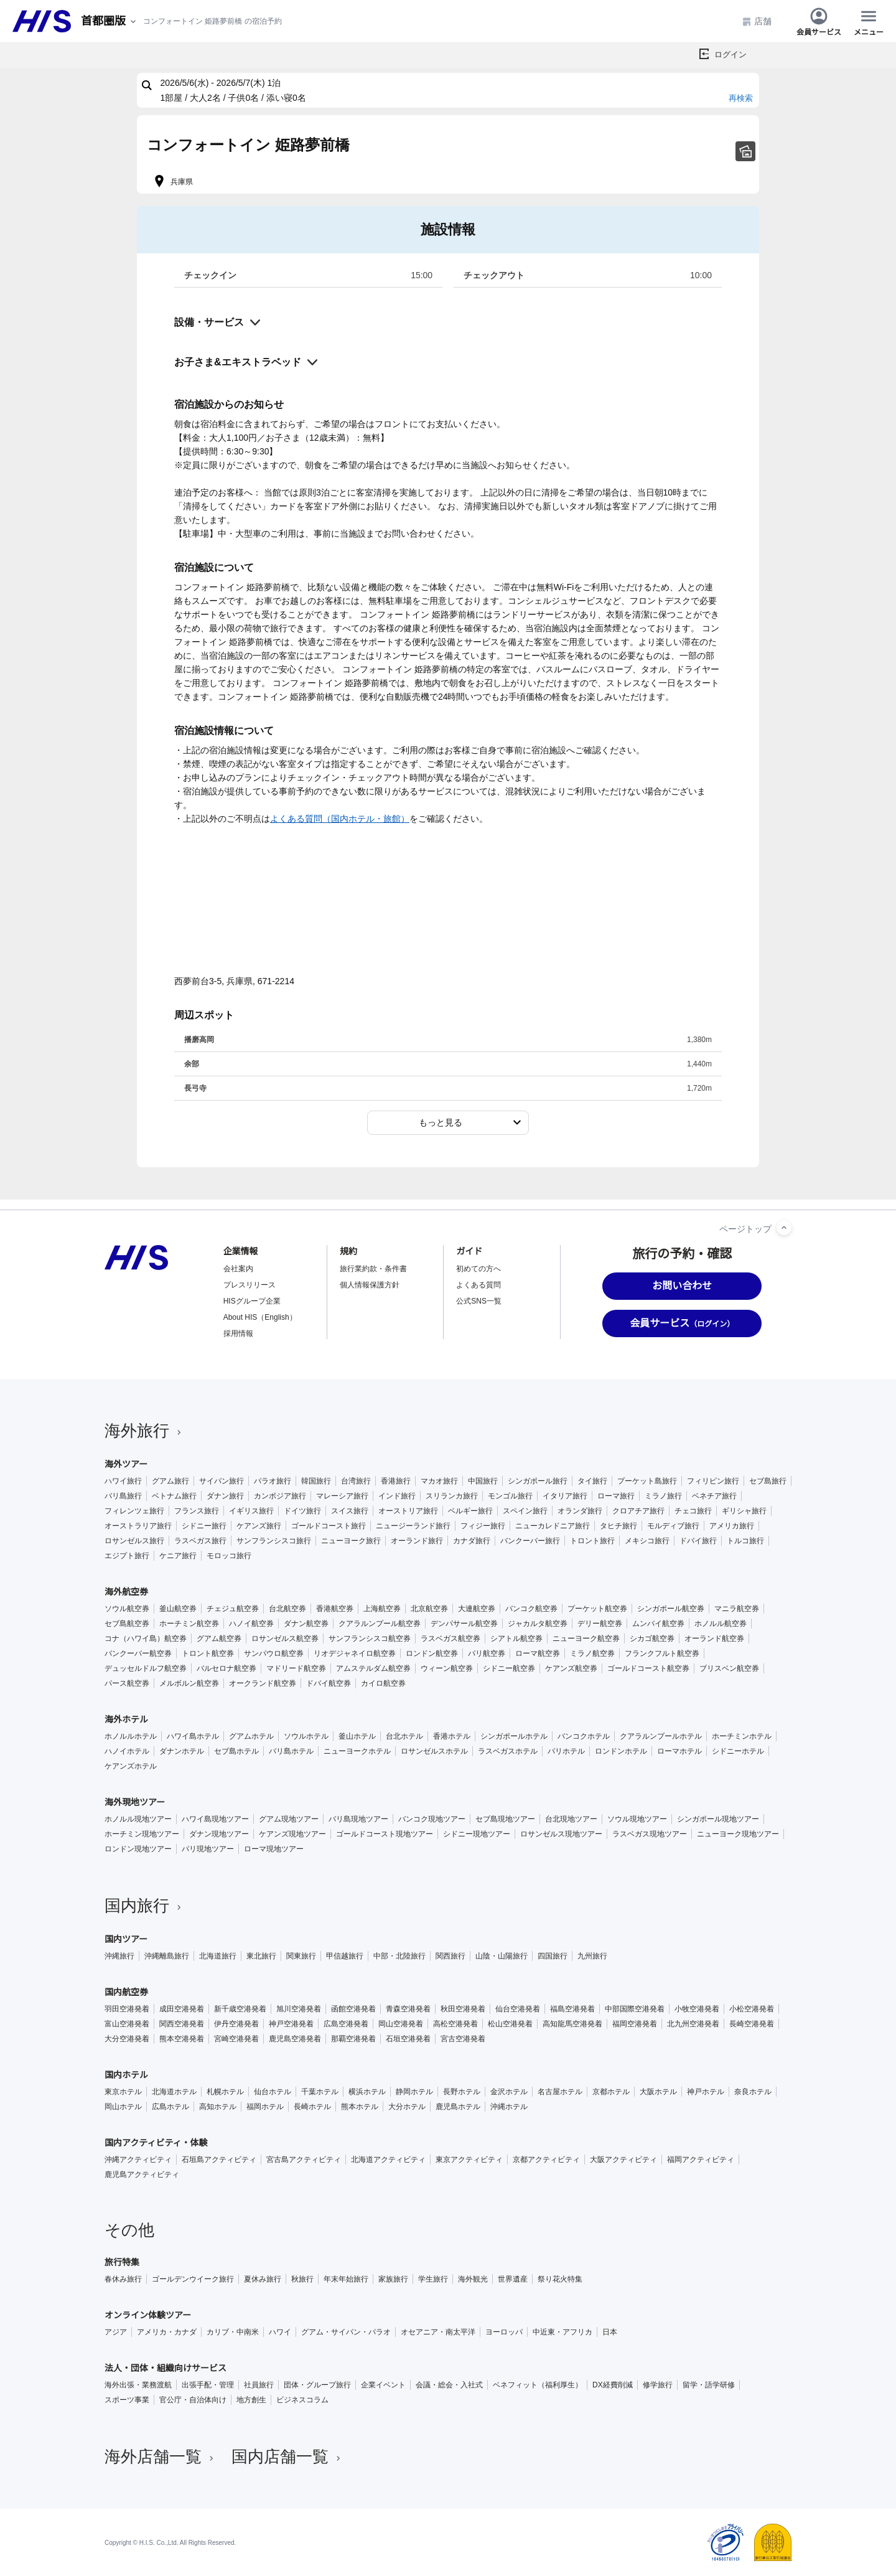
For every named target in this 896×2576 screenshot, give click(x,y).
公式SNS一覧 (479, 1301)
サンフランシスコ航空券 (370, 1638)
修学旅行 (658, 2385)
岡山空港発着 (400, 2023)
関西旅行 (450, 1956)
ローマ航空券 (537, 1653)
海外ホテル (126, 1719)
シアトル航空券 (516, 1638)
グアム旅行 (170, 1481)
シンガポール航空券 (670, 1608)
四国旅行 (552, 1956)
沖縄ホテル (509, 2106)
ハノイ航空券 (251, 1623)
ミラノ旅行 (663, 1496)
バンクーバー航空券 (138, 1653)
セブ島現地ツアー (505, 1819)
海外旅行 (144, 1430)
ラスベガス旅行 (200, 1540)
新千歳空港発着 (240, 2009)
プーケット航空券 (597, 1608)
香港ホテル (451, 1736)
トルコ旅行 (745, 1540)
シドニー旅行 (204, 1525)
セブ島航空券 (127, 1623)
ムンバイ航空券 (658, 1623)
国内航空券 (126, 1992)
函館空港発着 (353, 2009)
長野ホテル (461, 2091)
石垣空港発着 (408, 2038)
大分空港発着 (127, 2038)
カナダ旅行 (471, 1540)
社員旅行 (259, 2385)
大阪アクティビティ (623, 2159)
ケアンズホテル (131, 1766)
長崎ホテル (312, 2106)
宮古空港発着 (463, 2038)
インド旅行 (397, 1496)
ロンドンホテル (621, 1751)
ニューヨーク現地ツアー (738, 1834)
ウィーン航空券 (447, 1668)
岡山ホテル (123, 2106)
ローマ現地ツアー (274, 1849)
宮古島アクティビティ (303, 2159)
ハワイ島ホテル (193, 1736)
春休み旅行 (123, 2279)
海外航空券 (126, 1592)
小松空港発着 (751, 2009)
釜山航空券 (178, 1608)
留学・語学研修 (709, 2385)
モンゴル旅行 (510, 1496)
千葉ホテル (319, 2091)
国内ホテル (126, 2075)
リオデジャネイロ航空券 (355, 1653)
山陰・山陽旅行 (501, 1956)
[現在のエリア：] (109, 21)
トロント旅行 (592, 1540)
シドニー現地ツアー (476, 1834)
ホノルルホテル (131, 1736)
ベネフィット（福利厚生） (537, 2385)
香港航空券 (334, 1608)
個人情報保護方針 (369, 1285)
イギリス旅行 (251, 1511)
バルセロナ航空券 (226, 1668)
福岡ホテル (265, 2106)
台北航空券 (287, 1608)
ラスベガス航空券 (450, 1638)
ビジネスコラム (302, 2399)
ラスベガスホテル (508, 1751)
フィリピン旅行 (713, 1481)
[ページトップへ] (784, 1227)
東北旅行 (261, 1956)
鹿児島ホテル (458, 2106)
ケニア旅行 (178, 1555)
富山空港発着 (127, 2023)
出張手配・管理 (208, 2385)
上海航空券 (382, 1608)
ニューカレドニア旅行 (552, 1525)
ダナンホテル (181, 1751)
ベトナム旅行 (174, 1496)
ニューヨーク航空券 (586, 1638)
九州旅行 (592, 1956)
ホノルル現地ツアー (138, 1819)
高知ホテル (217, 2106)
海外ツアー (126, 1464)
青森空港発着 (408, 2009)
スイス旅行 (349, 1511)
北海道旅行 (217, 1956)
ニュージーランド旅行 (413, 1525)
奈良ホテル (753, 2091)
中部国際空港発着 (635, 2009)
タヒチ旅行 (618, 1525)
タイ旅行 (592, 1481)
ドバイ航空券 (328, 1683)
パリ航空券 (486, 1653)
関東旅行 (301, 1956)
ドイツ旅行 (302, 1511)
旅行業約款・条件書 (373, 1268)
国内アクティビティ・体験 (156, 2143)
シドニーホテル (738, 1751)
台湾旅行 (356, 1481)
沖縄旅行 (119, 1956)
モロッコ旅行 (229, 1555)
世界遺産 (513, 2279)
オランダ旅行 (580, 1511)
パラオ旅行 (272, 1481)
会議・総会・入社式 (449, 2385)
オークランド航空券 (262, 1683)
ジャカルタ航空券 (537, 1623)
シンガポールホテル (514, 1736)
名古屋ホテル (560, 2091)
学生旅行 (433, 2279)
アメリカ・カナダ (167, 2332)
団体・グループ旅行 (317, 2385)
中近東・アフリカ (562, 2332)
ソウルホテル (306, 1736)
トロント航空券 (208, 1653)
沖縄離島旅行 (166, 1956)
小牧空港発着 (696, 2009)
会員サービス (818, 21)
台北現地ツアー (571, 1819)
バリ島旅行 (123, 1496)
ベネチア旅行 (714, 1496)
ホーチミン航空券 (189, 1623)
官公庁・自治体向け (192, 2399)
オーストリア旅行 (408, 1511)
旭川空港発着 (298, 2009)
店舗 (757, 21)
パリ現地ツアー (208, 1849)
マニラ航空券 (736, 1608)
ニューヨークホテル (357, 1751)
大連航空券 (476, 1608)
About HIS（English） (260, 1317)
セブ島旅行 (767, 1481)
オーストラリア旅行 (138, 1525)
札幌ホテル (225, 2091)
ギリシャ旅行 (744, 1511)
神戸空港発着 (291, 2023)
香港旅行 (396, 1481)
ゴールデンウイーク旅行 (193, 2279)
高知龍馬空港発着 (572, 2023)
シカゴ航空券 (652, 1638)
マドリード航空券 (296, 1668)
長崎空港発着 (751, 2023)
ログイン (730, 54)
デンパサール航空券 (464, 1623)
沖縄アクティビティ (138, 2159)
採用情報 (238, 1333)
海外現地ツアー (135, 1802)
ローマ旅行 (616, 1496)
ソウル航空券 (127, 1608)
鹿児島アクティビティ (142, 2174)
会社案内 (238, 1268)
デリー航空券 (599, 1623)
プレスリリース (249, 1285)
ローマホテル (679, 1751)
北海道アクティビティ (388, 2159)
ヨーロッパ (504, 2332)
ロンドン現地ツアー (138, 1849)
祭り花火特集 (560, 2279)
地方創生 (251, 2399)
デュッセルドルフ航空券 (146, 1668)
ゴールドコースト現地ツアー (384, 1834)
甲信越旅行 (344, 1956)
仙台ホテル (272, 2091)
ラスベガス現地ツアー (649, 1834)
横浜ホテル (367, 2091)
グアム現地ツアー (289, 1819)
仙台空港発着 (517, 2009)
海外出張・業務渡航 (138, 2385)
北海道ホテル (174, 2091)
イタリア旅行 (565, 1496)
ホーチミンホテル (742, 1736)
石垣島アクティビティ (219, 2159)
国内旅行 (144, 1905)
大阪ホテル (658, 2091)
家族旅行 (393, 2279)
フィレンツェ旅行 (134, 1511)
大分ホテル (407, 2106)
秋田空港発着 (463, 2009)
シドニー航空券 (509, 1668)
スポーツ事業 (127, 2399)
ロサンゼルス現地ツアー (561, 1834)
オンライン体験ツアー (148, 2315)
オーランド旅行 (417, 1540)
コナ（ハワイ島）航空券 (146, 1638)
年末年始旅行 (346, 2279)
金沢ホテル (509, 2091)
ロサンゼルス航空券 (285, 1638)
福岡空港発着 (634, 2023)
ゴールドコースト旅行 (328, 1525)
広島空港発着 (346, 2023)
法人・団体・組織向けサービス (165, 2368)
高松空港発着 (455, 2023)
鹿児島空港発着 (295, 2038)
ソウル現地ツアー (637, 1819)
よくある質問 (478, 1285)
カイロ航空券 (383, 1683)
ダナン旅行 (225, 1496)
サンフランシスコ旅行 (273, 1540)
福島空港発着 (572, 2009)
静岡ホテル (414, 2091)
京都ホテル (611, 2091)
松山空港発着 (510, 2023)
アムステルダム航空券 (373, 1668)
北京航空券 (429, 1608)
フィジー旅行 (482, 1525)
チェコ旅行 (693, 1511)
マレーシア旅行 (342, 1496)
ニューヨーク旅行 (351, 1540)
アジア (116, 2332)
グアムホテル (251, 1736)
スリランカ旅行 (452, 1496)
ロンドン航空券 (432, 1653)
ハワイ (280, 2332)
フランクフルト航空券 (662, 1653)
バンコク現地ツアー (431, 1819)
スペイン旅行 (525, 1511)
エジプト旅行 (127, 1555)
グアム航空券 (219, 1638)
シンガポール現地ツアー (718, 1819)
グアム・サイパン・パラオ (346, 2332)
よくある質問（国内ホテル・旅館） (339, 819)
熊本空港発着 (181, 2038)
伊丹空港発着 (236, 2023)
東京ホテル (123, 2091)
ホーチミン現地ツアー (142, 1834)
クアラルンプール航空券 (379, 1623)
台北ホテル (404, 1736)
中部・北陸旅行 (399, 1956)
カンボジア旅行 (280, 1496)
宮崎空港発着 (236, 2038)
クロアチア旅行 (638, 1511)
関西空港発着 (181, 2023)
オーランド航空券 (714, 1638)
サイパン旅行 (221, 1481)
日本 (609, 2332)
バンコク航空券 (531, 1608)
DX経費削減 (612, 2385)
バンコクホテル (584, 1736)
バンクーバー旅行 (530, 1540)
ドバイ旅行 (698, 1540)
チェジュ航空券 (233, 1608)
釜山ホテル (357, 1736)
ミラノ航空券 (592, 1653)
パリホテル (566, 1751)
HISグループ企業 (252, 1301)
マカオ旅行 (439, 1481)
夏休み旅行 (262, 2279)
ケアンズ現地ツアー (292, 1834)
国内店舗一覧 (287, 2456)
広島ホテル (170, 2106)
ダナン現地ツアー (219, 1834)
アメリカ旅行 (731, 1525)
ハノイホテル (127, 1751)
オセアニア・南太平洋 (438, 2332)
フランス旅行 (196, 1511)
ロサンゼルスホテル (434, 1751)
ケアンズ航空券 (571, 1668)
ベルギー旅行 (470, 1511)
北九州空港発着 (693, 2023)
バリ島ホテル (291, 1751)
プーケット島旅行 (647, 1481)
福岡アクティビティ (700, 2159)
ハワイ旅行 (123, 1481)
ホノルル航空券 (720, 1623)
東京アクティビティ (469, 2159)
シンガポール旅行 (537, 1481)
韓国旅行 (316, 1481)
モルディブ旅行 (673, 1525)
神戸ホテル (705, 2091)
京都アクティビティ (546, 2159)
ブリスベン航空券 (729, 1668)
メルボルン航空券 (189, 1683)
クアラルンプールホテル (661, 1736)
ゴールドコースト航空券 (648, 1668)
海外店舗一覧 (161, 2456)
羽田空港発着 (127, 2009)
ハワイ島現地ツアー (215, 1819)
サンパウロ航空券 (274, 1653)
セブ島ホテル (236, 1751)
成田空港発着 (181, 2009)
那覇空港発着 (353, 2038)
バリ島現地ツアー (358, 1819)
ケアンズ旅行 (258, 1525)
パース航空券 (127, 1683)
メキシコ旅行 (647, 1540)
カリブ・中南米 (233, 2332)
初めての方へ (478, 1268)
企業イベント (383, 2385)
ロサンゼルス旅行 (134, 1540)
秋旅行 (302, 2279)
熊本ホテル (359, 2106)
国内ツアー (126, 1939)
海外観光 (473, 2279)
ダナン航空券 (306, 1623)
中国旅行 (483, 1481)
